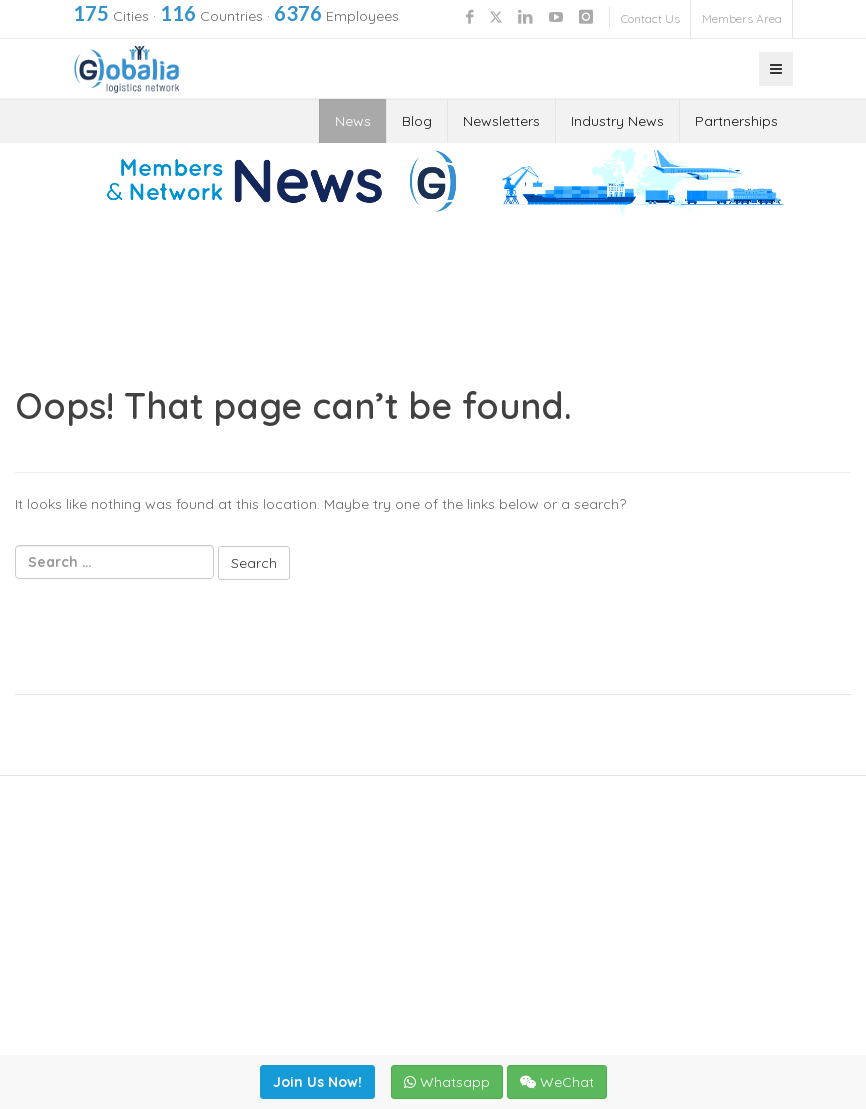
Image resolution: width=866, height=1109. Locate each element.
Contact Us (650, 18)
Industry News (617, 121)
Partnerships (736, 121)
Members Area (742, 18)
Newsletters (501, 121)
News (353, 121)
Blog (417, 121)
